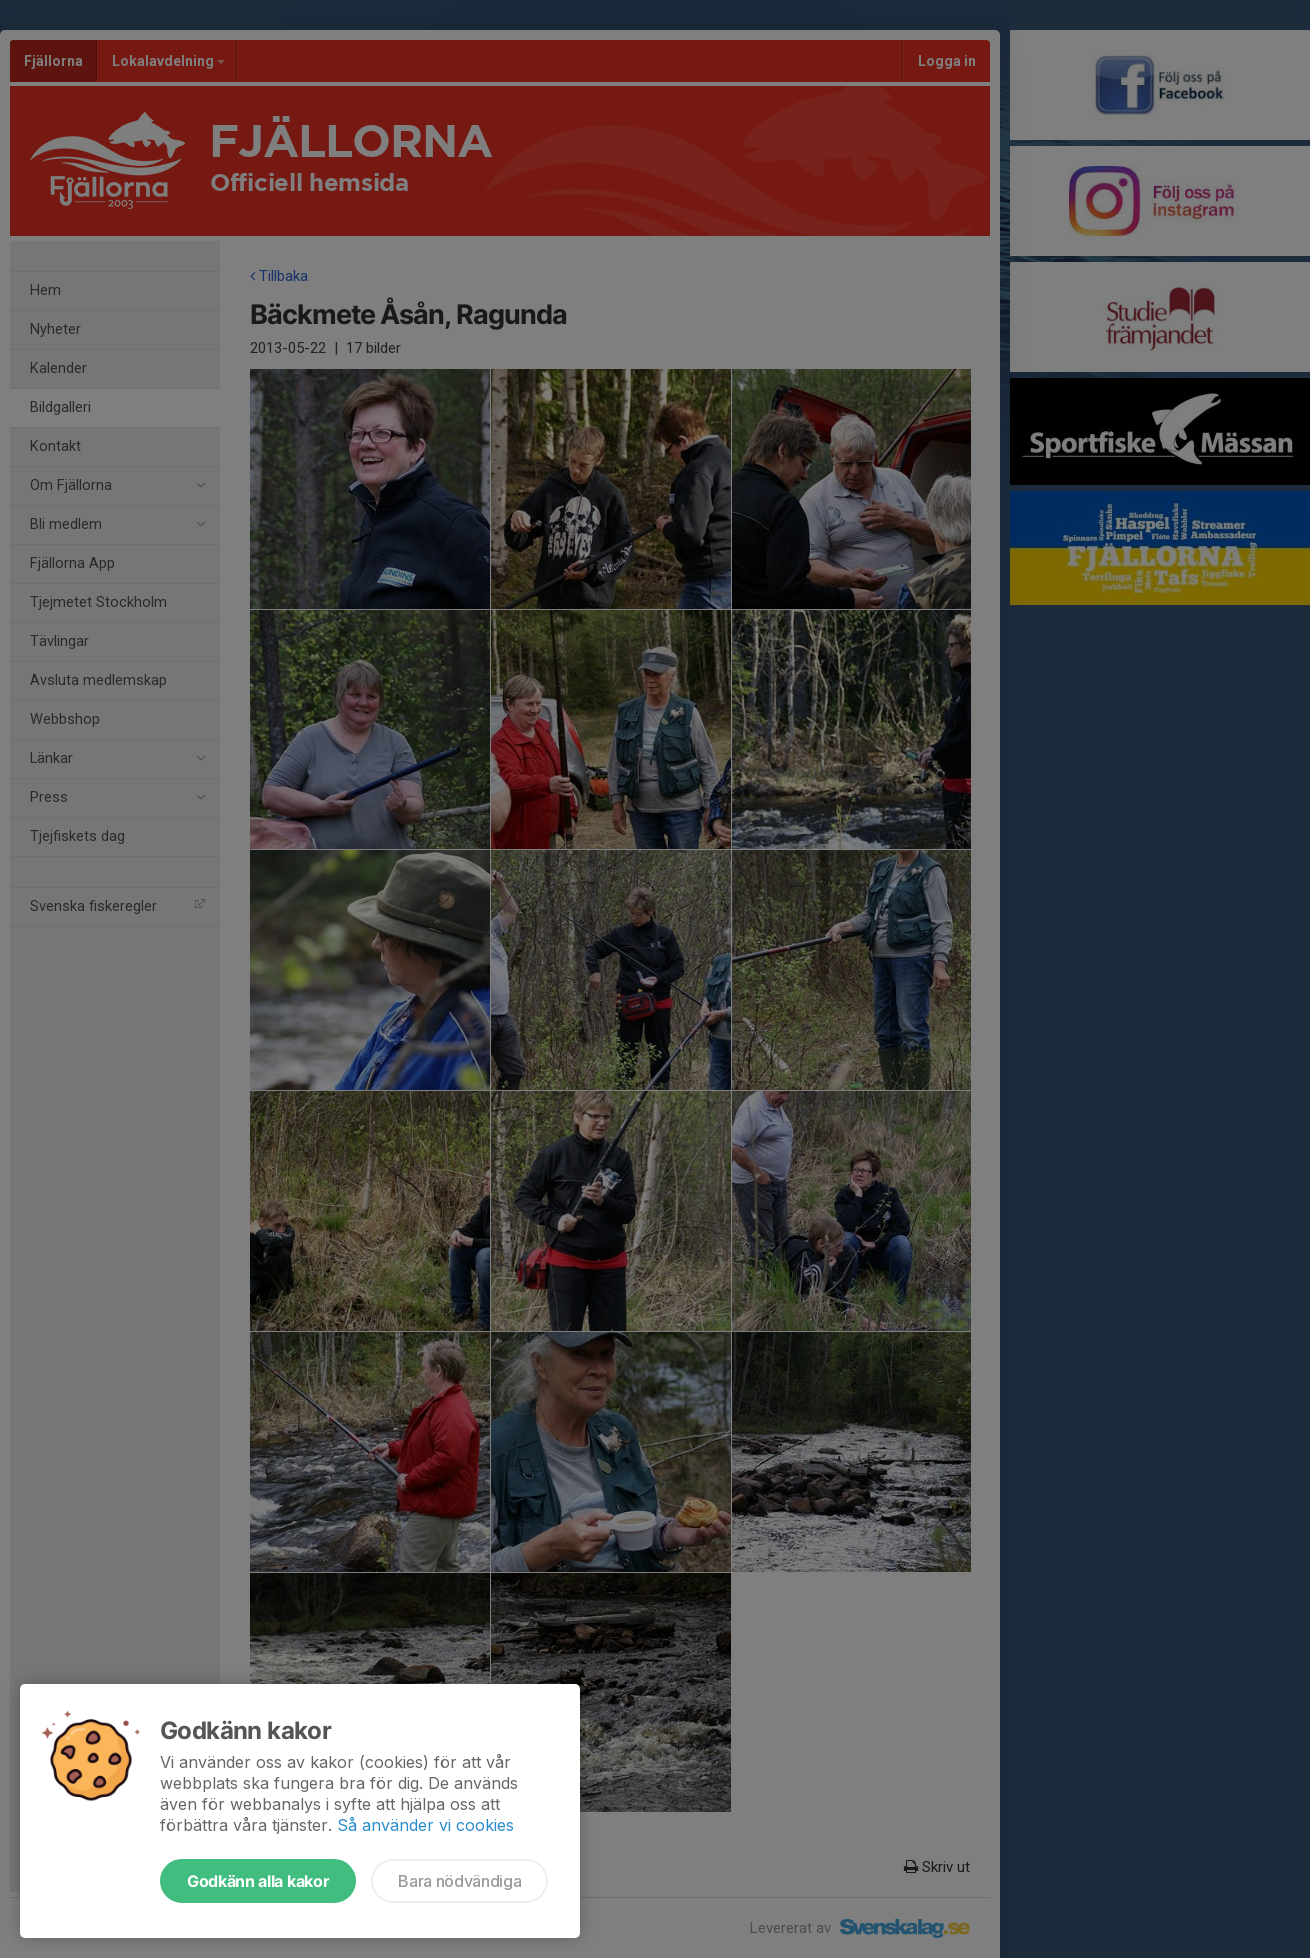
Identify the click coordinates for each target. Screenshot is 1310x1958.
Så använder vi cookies (425, 1825)
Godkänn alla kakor (258, 1881)
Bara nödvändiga (459, 1881)
